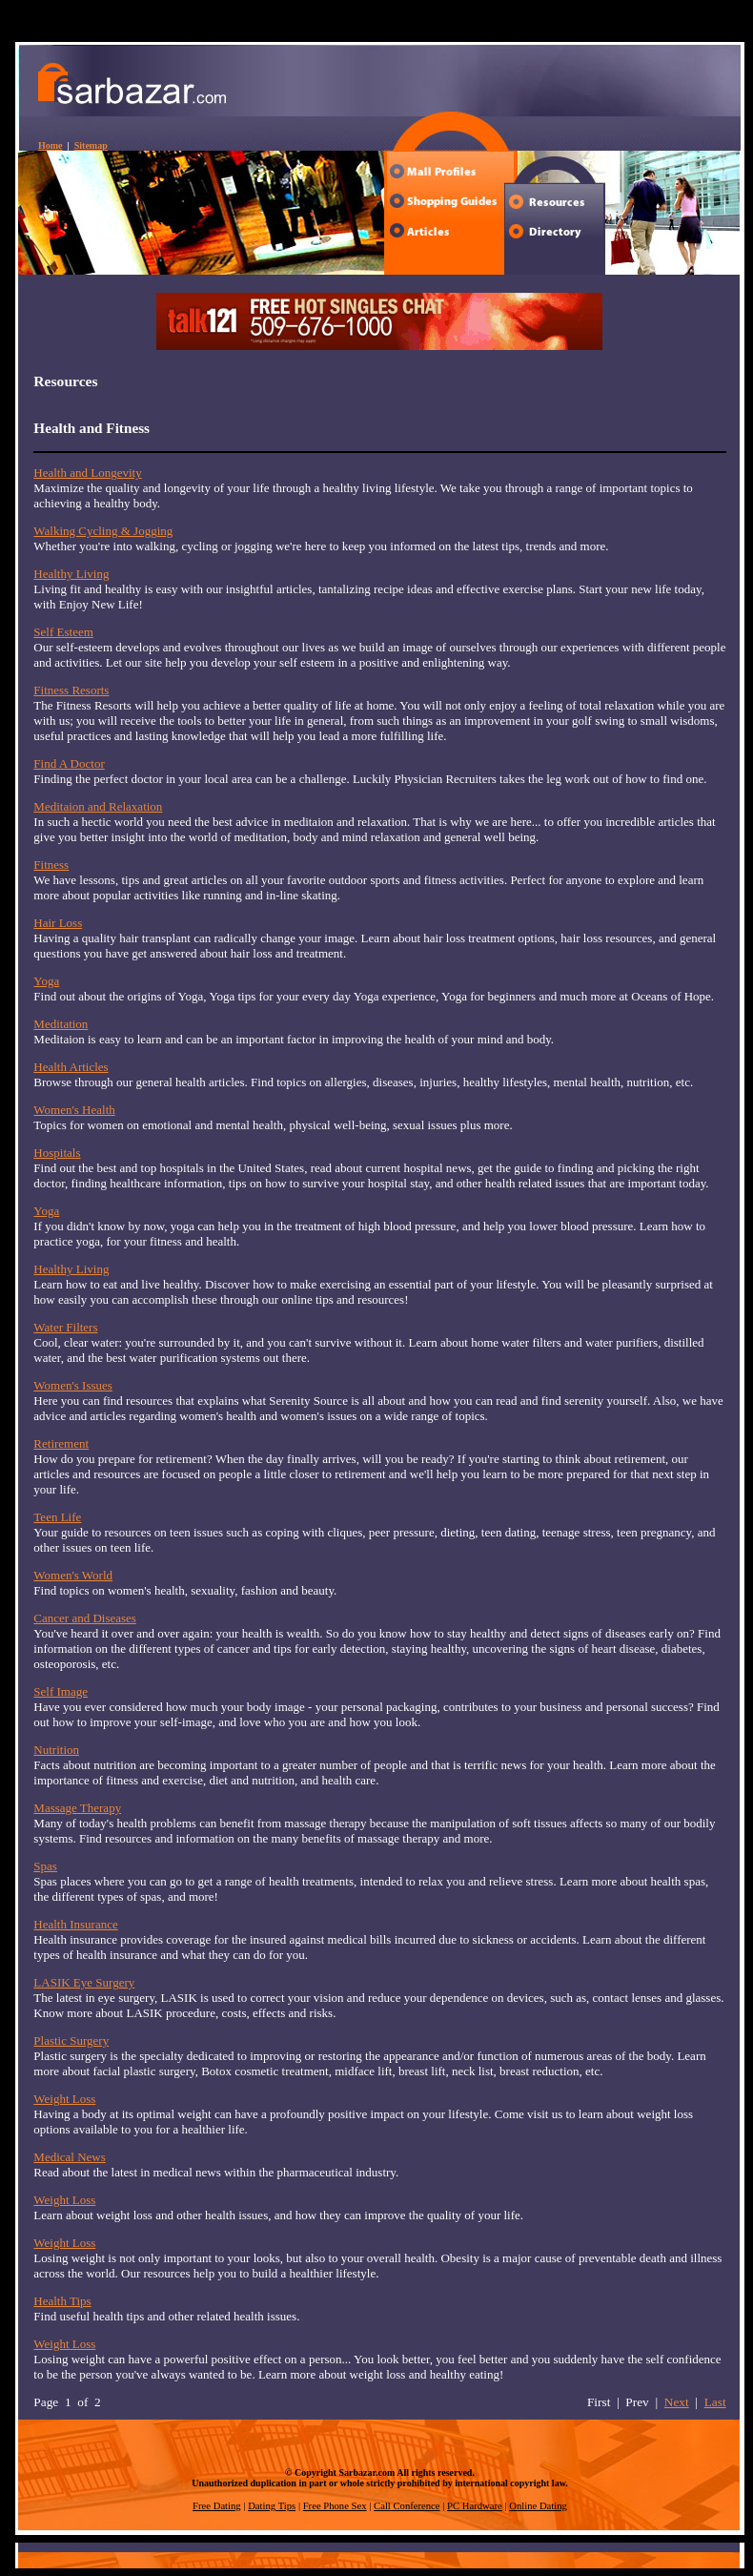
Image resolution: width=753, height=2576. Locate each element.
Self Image (60, 1691)
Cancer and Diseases (84, 1618)
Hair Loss (57, 923)
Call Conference (407, 2506)
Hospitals (56, 1152)
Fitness (51, 864)
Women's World (72, 1575)
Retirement (61, 1443)
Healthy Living (71, 574)
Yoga (46, 981)
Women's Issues (72, 1385)
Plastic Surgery (71, 2040)
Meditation (60, 1024)
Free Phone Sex (335, 2506)
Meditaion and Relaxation (97, 806)
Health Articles (70, 1067)
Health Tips (62, 2301)
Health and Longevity (87, 472)
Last (715, 2402)
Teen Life (57, 1517)
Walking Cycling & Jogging (103, 531)
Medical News (69, 2157)
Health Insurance (75, 1924)
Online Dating (538, 2506)
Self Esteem (62, 632)
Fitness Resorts (71, 690)
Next (676, 2402)
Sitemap (91, 145)
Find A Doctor (68, 763)
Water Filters (65, 1327)
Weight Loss (64, 2099)
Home (50, 145)
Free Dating (217, 2506)
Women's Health (73, 1110)
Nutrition (56, 1749)
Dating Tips (271, 2506)
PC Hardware (474, 2506)
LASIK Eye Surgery (83, 1982)
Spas (45, 1866)
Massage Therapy (77, 1808)
